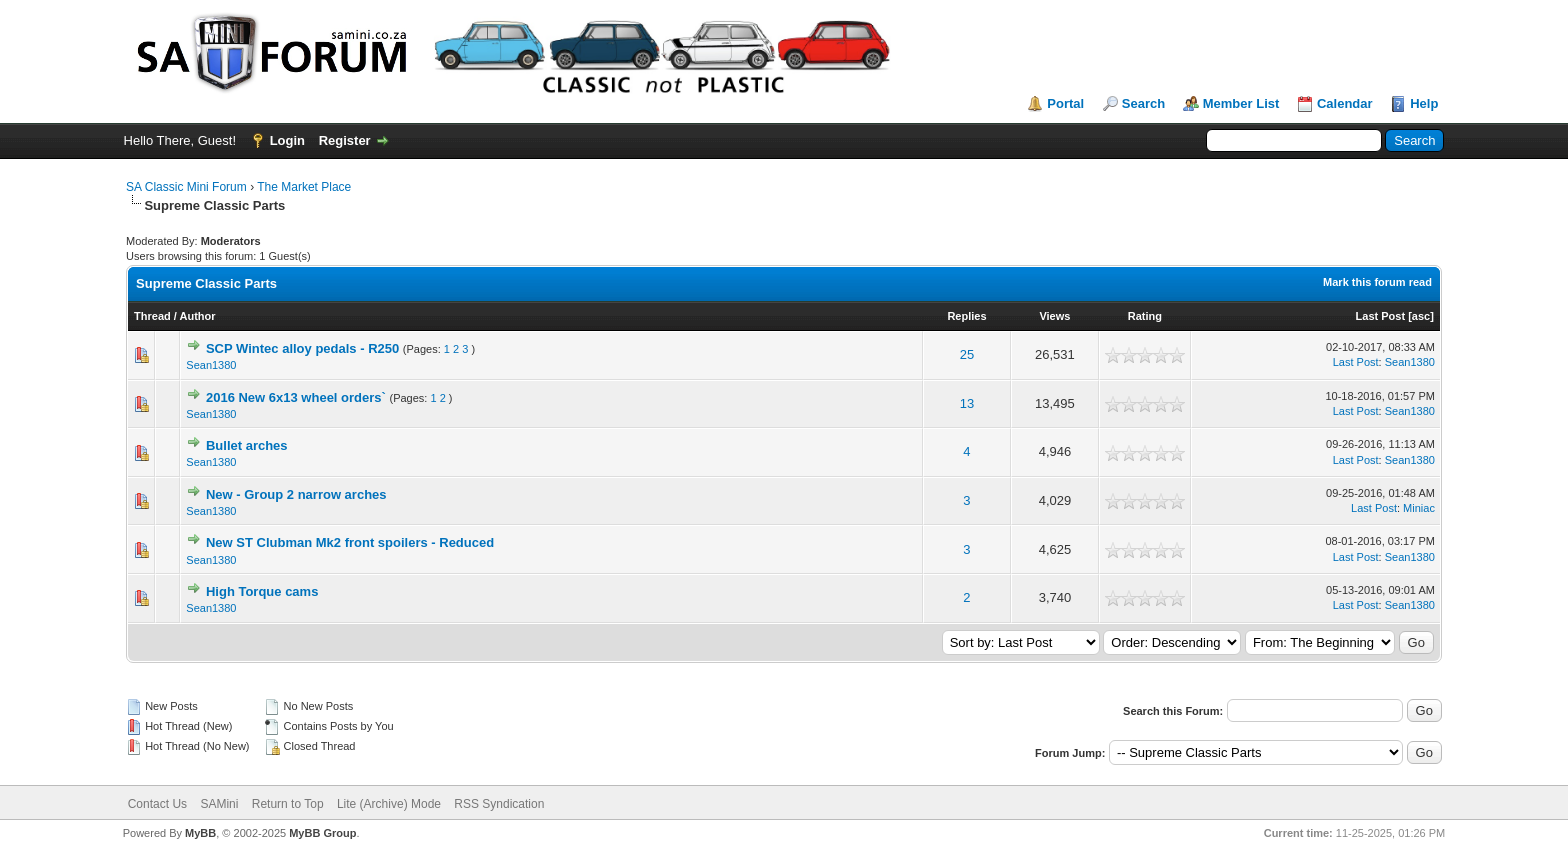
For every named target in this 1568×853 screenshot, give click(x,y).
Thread (152, 316)
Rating (1145, 316)
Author (198, 316)
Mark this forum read (1377, 282)
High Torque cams (262, 591)
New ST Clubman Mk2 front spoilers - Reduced (350, 542)
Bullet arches (247, 445)
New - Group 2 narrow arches (296, 494)
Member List (1241, 103)
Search (1143, 103)
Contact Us (157, 804)
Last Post (1381, 316)
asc (1421, 316)
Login (287, 140)
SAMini (219, 804)
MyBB (200, 833)
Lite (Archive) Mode (389, 804)
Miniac (1419, 508)
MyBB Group (322, 833)
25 (967, 354)
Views (1054, 316)
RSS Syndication (499, 804)
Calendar (1345, 103)
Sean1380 (211, 365)
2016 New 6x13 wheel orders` (296, 397)
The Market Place (304, 187)
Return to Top (288, 804)
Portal (1065, 103)
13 (967, 403)
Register (345, 140)
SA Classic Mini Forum (186, 187)
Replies (966, 316)
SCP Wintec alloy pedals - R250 (302, 348)
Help (1424, 103)
